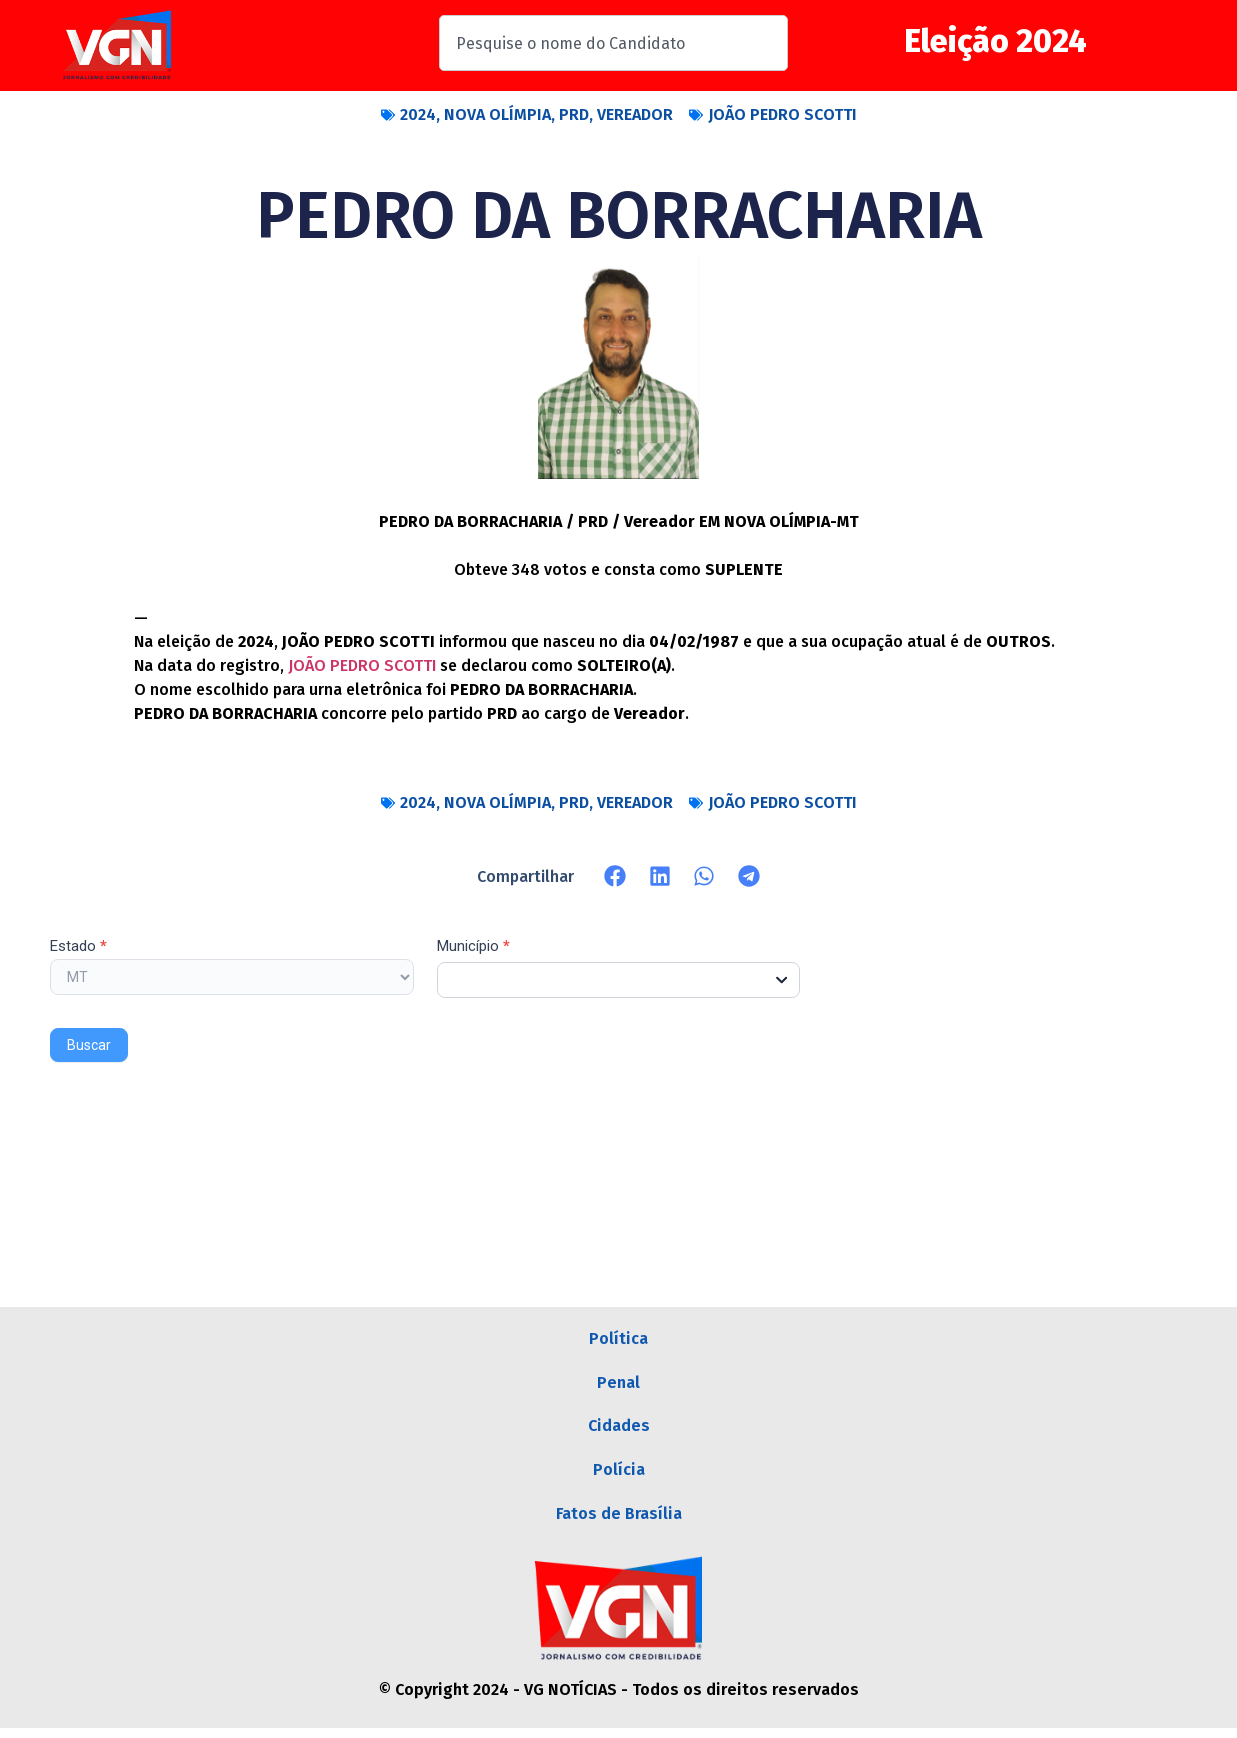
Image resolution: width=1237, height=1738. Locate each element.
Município (473, 947)
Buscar (89, 1045)
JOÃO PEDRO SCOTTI (782, 114)
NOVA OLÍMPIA (497, 114)
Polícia (619, 1477)
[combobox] (613, 43)
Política (618, 1339)
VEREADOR (635, 114)
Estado (78, 947)
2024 (418, 114)
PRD (574, 114)
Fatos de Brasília (619, 1523)
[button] (615, 876)
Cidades (619, 1431)
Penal (618, 1385)
